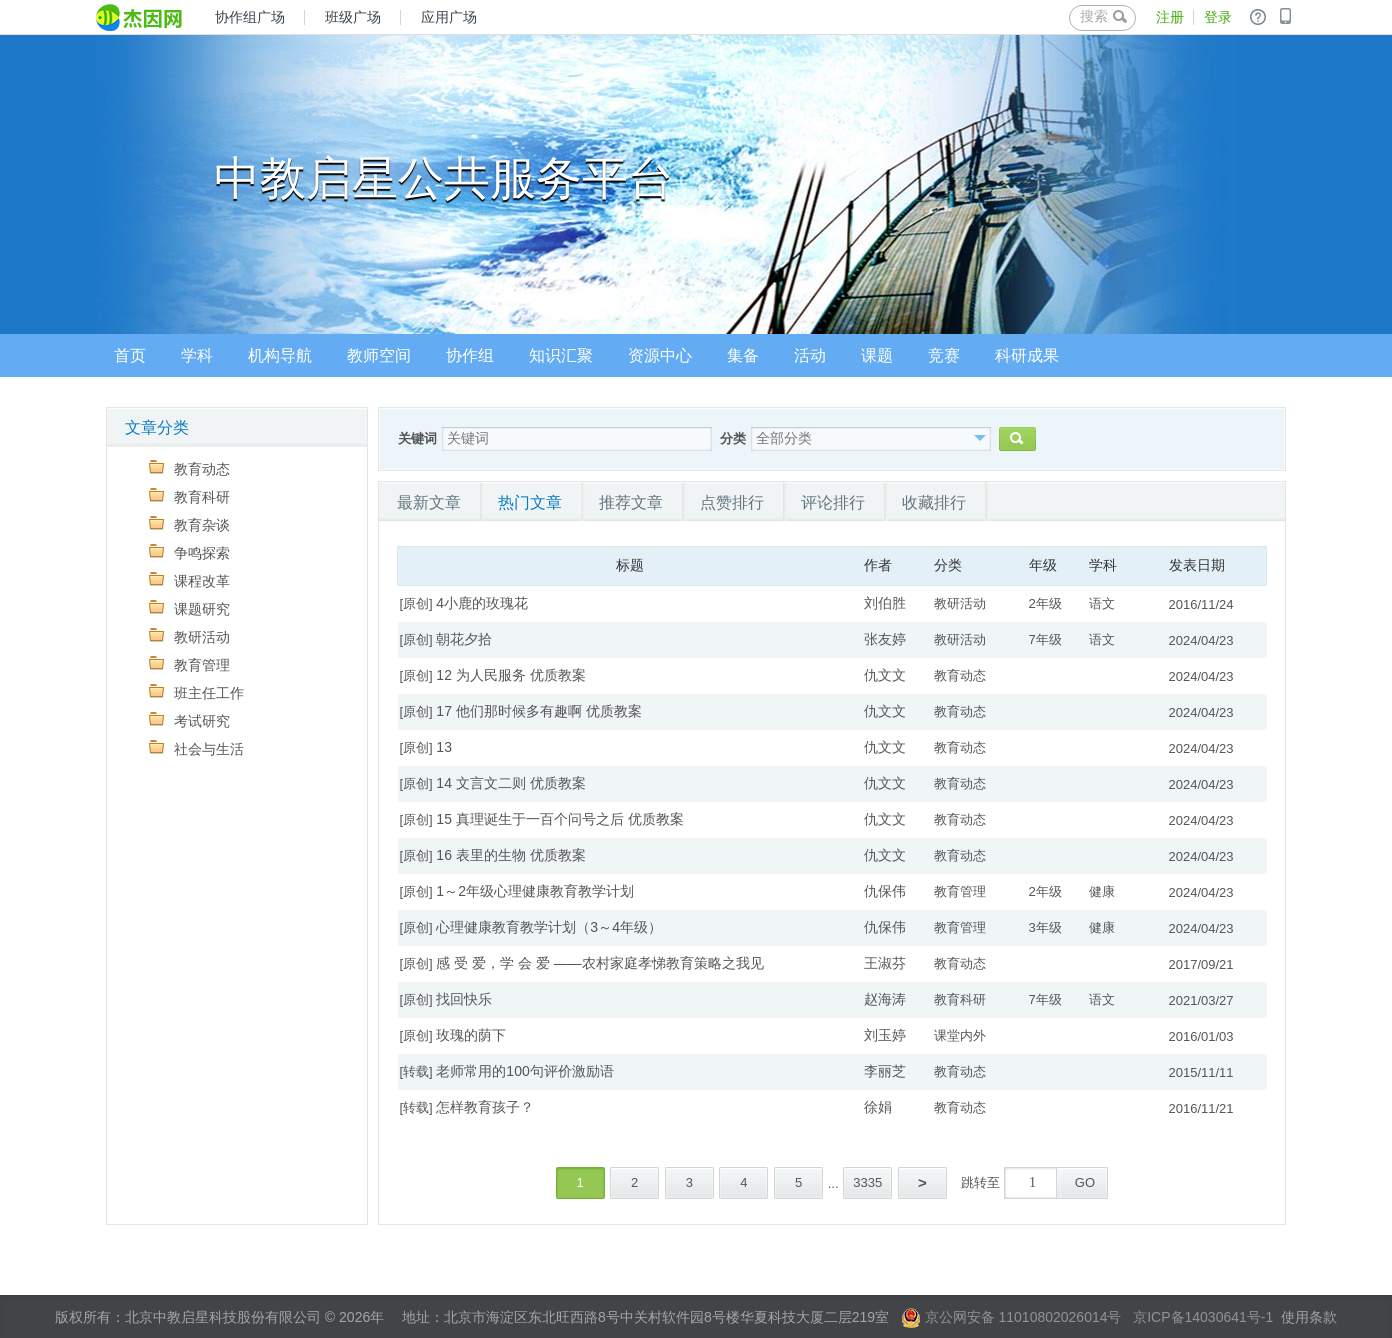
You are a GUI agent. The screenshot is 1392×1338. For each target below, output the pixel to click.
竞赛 (944, 355)
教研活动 (189, 636)
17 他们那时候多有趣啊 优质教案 (538, 711)
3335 (867, 1182)
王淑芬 (885, 963)
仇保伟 (885, 891)
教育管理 (189, 664)
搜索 (1103, 16)
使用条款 (1309, 1317)
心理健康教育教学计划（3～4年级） (549, 927)
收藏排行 (934, 502)
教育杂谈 (189, 524)
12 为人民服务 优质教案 (510, 675)
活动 (810, 355)
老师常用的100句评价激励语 (524, 1071)
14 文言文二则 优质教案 (510, 783)
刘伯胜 (885, 603)
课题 (877, 355)
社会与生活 (196, 748)
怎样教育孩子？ (485, 1107)
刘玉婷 (885, 1035)
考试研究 (189, 720)
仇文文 (885, 675)
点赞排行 (732, 502)
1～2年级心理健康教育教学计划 (535, 891)
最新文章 (429, 502)
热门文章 (530, 502)
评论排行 (833, 502)
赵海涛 (885, 999)
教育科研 (189, 496)
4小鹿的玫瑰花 (482, 603)
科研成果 (1027, 355)
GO (1085, 1182)
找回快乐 (464, 999)
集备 (743, 355)
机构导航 (280, 355)
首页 (130, 355)
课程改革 (189, 580)
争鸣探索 (189, 552)
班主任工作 (196, 692)
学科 (197, 355)
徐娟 (878, 1107)
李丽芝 (885, 1071)
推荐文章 (631, 502)
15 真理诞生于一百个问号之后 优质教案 (559, 819)
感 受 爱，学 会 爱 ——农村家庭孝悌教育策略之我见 (599, 963)
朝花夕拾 (464, 639)
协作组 (470, 355)
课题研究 (189, 608)
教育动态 (189, 468)
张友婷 (885, 639)
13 (444, 747)
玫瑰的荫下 (471, 1035)
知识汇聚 (561, 355)
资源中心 (660, 355)
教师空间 (379, 355)
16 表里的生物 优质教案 (510, 855)
